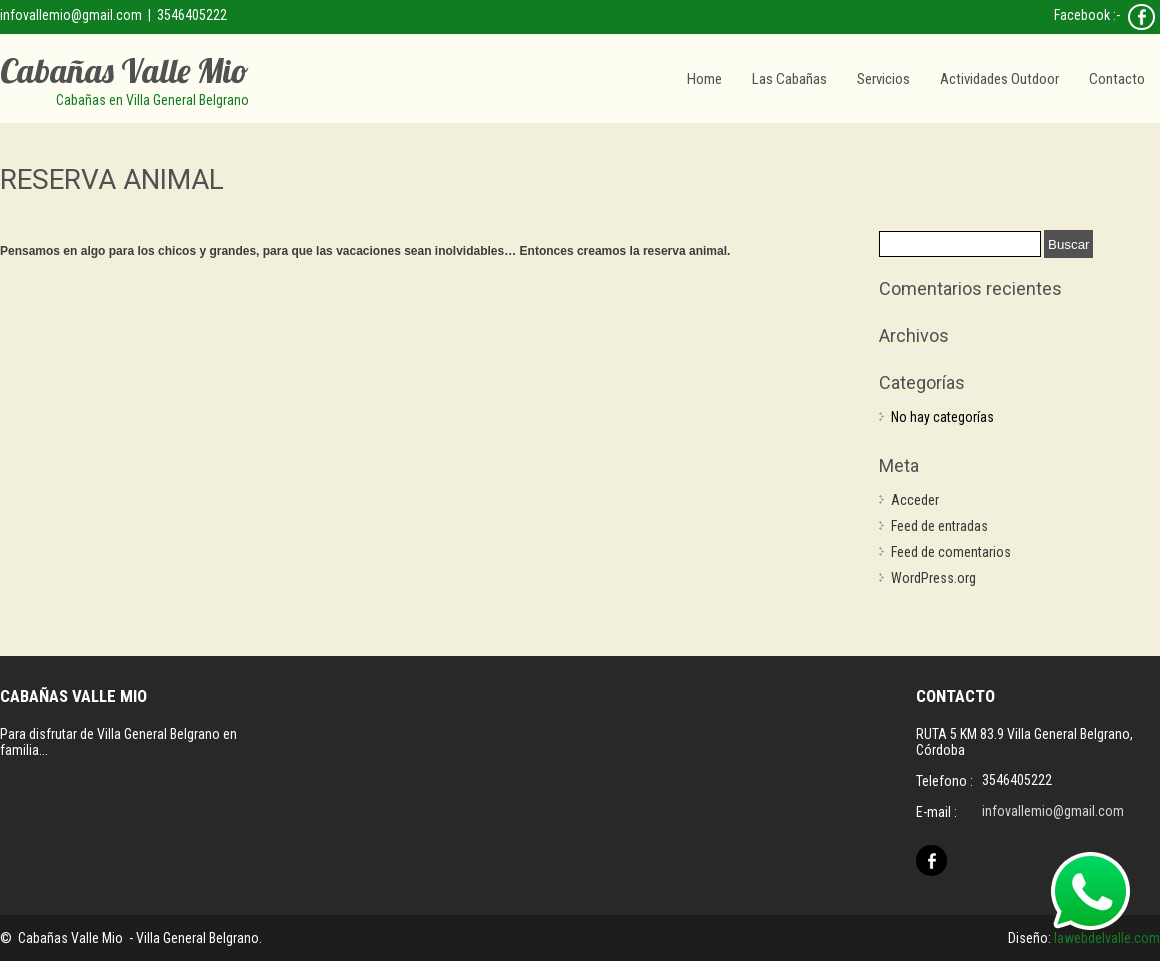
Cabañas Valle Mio (124, 70)
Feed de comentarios (951, 552)
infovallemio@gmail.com (71, 15)
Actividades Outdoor (999, 79)
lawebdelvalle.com (1107, 938)
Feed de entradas (939, 526)
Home (704, 79)
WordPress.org (933, 578)
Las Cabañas (789, 79)
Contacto (1117, 79)
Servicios (883, 79)
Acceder (915, 500)
